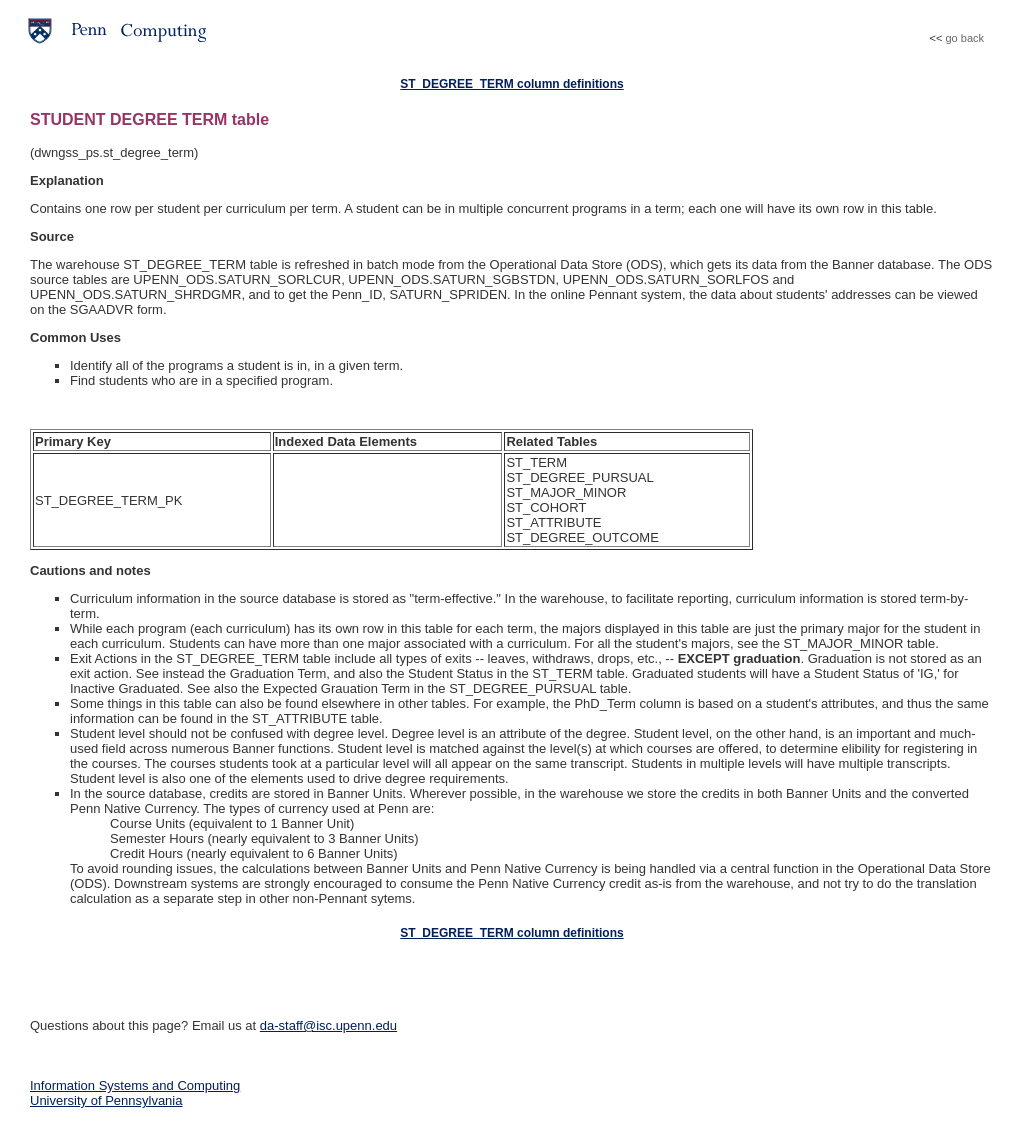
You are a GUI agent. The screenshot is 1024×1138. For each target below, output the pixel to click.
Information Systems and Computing (135, 1085)
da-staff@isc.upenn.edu (328, 1025)
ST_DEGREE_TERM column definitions (511, 84)
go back (964, 38)
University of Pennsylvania (106, 1100)
